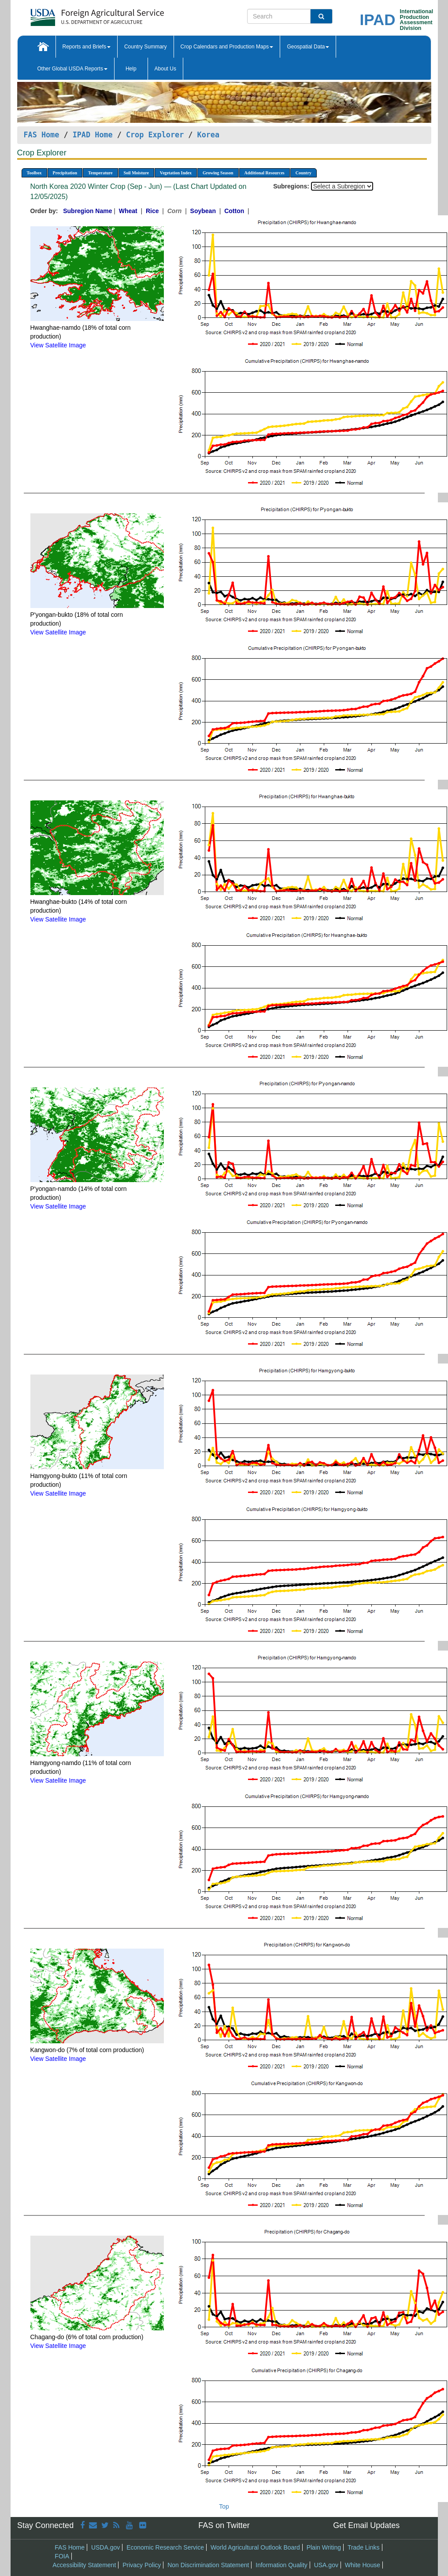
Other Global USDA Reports (72, 69)
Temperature (100, 172)
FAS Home (41, 134)
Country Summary (145, 47)
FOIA (62, 2556)
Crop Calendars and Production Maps (227, 47)
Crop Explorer (155, 134)
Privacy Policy (141, 2565)
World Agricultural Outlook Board (255, 2547)
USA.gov (326, 2565)
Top (224, 2506)
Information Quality (281, 2565)
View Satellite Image (58, 345)
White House (362, 2565)
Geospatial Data (308, 47)
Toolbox (34, 172)
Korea (208, 134)
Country (303, 172)
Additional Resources (264, 172)
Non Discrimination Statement (208, 2565)
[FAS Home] (75, 14)
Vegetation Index (176, 172)
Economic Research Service (165, 2547)
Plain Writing (324, 2547)
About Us (165, 69)
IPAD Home (93, 134)
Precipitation (65, 172)
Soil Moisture (136, 172)
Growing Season (218, 172)
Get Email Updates (366, 2525)
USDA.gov (105, 2547)
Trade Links (364, 2547)
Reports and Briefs (87, 47)
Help (131, 69)
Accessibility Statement (84, 2565)
